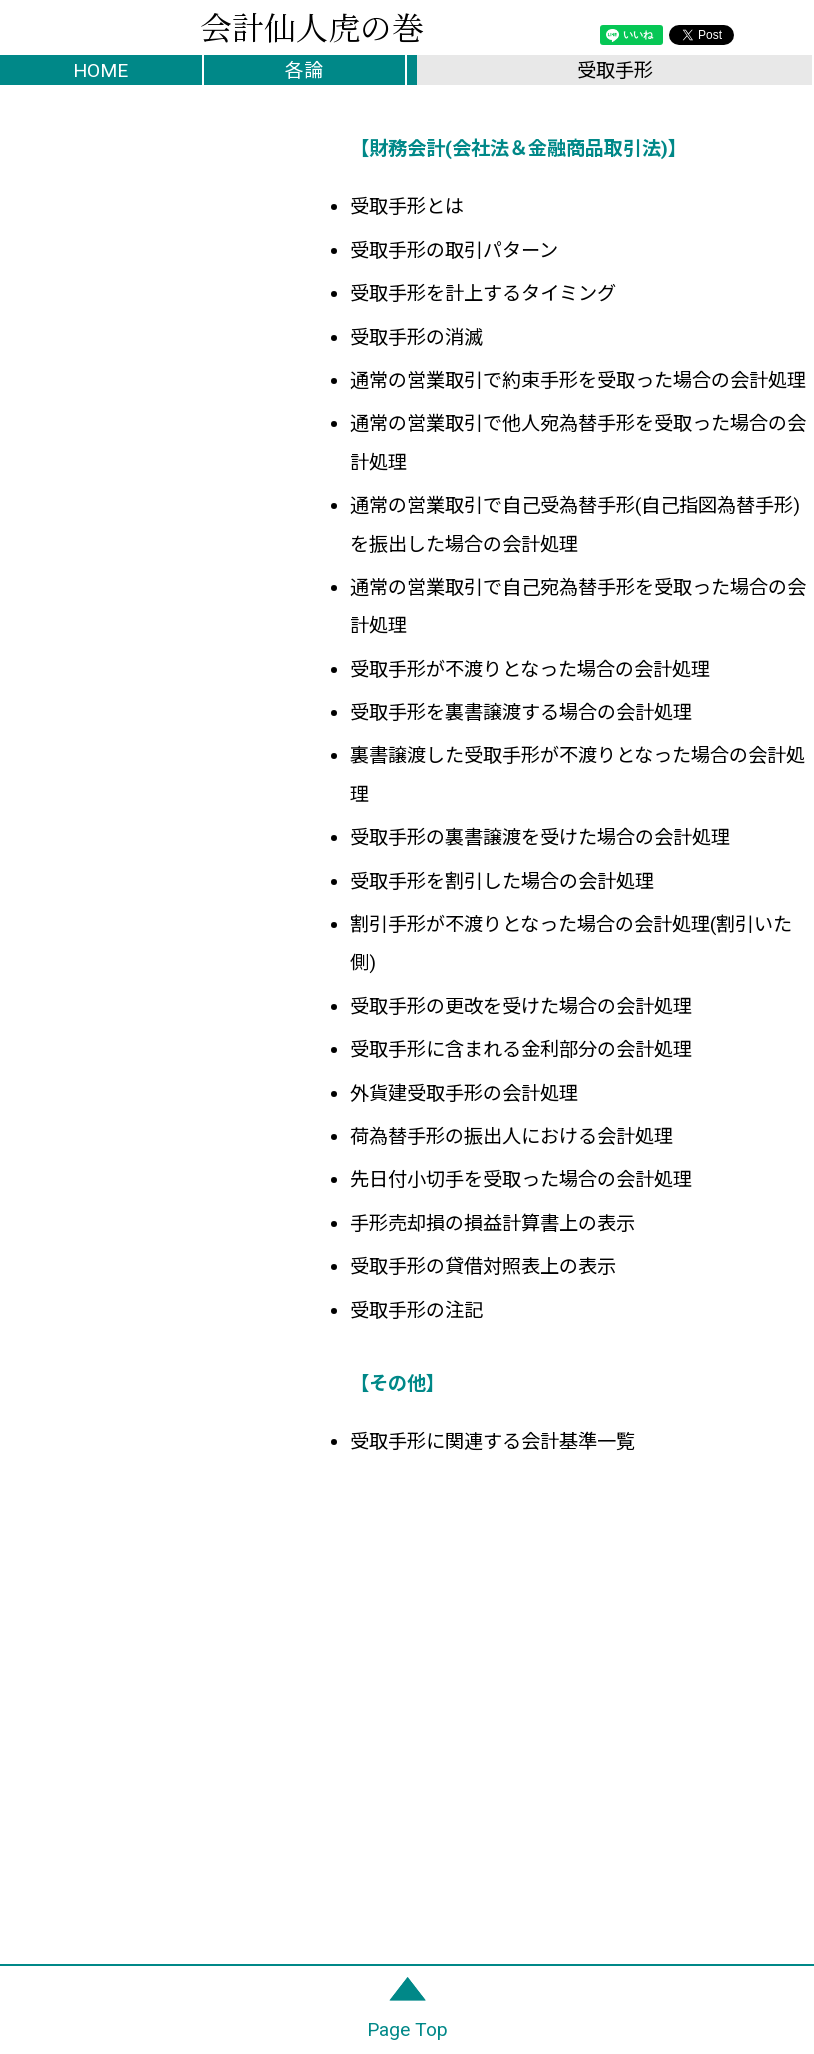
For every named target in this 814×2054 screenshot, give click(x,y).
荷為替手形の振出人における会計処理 (511, 1136)
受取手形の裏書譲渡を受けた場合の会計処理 (540, 837)
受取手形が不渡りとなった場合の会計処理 (530, 669)
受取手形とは (407, 206)
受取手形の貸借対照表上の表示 (483, 1266)
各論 (304, 70)
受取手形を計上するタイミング (483, 293)
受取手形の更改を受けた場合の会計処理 (521, 1006)
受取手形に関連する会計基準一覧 (492, 1441)
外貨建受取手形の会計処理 (464, 1093)
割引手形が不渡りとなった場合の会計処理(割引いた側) (571, 943)
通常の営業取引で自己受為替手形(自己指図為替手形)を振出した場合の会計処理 (575, 524)
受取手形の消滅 (416, 337)
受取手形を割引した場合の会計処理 (502, 881)
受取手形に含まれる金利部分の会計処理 (521, 1049)
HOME (100, 70)
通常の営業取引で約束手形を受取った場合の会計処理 (578, 380)
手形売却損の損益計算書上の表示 (492, 1223)
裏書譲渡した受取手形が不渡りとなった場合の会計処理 (577, 774)
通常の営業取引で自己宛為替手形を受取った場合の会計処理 (578, 606)
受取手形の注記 (416, 1310)
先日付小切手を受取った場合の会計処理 (521, 1179)
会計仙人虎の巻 (312, 25)
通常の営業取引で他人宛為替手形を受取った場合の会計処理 (578, 442)
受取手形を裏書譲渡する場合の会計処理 (521, 712)
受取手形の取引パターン (454, 250)
